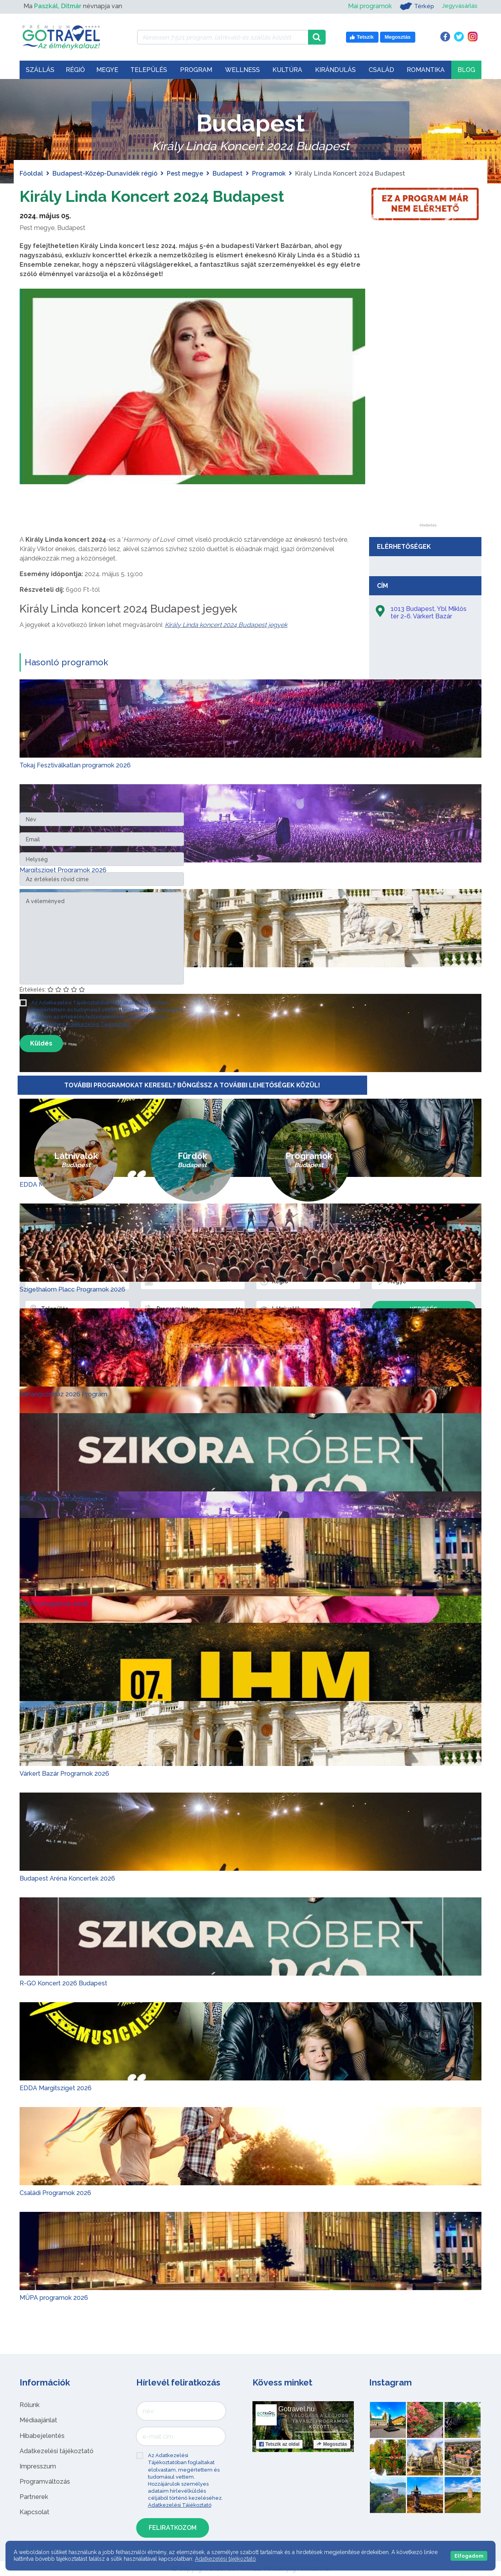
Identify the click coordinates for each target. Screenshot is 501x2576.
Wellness (242, 70)
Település (148, 70)
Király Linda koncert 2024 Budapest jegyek (226, 625)
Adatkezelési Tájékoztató (98, 1024)
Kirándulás (335, 70)
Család (381, 70)
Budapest (228, 173)
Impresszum (38, 2466)
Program (196, 70)
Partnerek (34, 2497)
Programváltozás (45, 2481)
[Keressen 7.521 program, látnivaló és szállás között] (222, 37)
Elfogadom (468, 2556)
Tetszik (279, 2444)
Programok (269, 173)
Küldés (41, 1043)
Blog (466, 70)
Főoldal (31, 173)
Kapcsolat (34, 2512)
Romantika (426, 70)
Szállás (40, 70)
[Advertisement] (428, 406)
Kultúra (287, 70)
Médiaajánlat (38, 2420)
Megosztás (332, 2444)
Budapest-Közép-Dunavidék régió (104, 173)
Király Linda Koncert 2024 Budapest (153, 196)
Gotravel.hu (296, 2409)
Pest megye (185, 173)
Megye (107, 70)
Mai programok (367, 6)
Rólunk (30, 2405)
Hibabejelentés (42, 2435)
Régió (75, 70)
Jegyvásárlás (459, 6)
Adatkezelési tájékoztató (57, 2450)
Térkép (414, 6)
